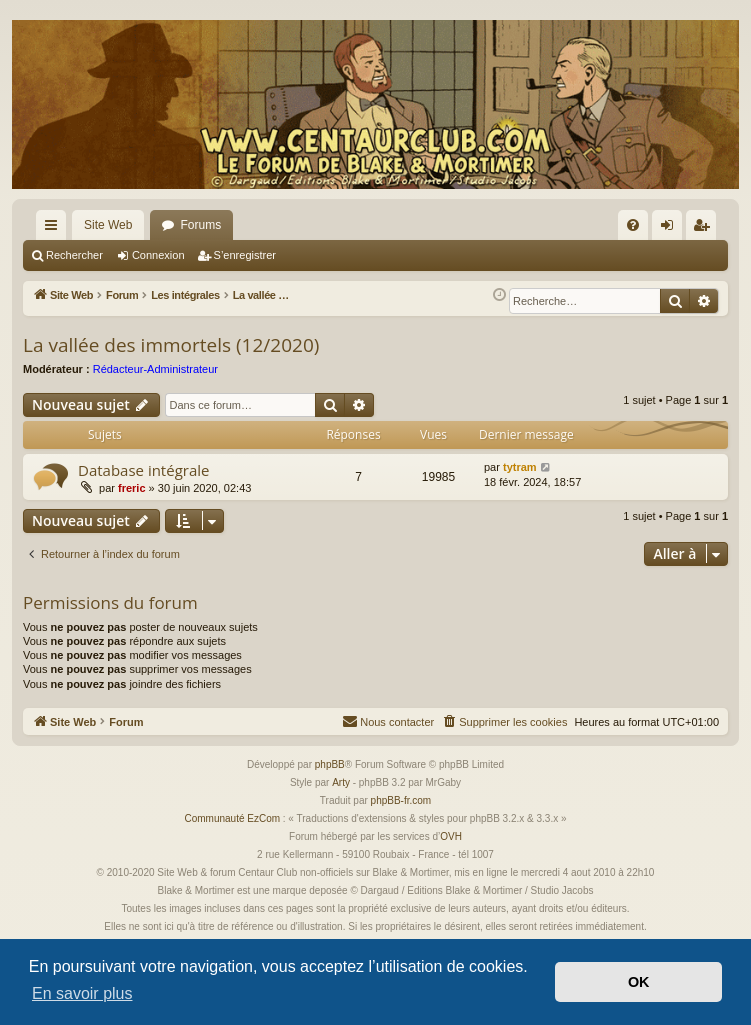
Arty (341, 782)
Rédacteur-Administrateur (155, 369)
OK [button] (639, 982)
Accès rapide (55, 229)
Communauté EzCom (232, 818)
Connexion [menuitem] (671, 229)
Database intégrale (143, 470)
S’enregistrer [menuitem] (705, 229)
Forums (200, 225)
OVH (451, 836)
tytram (520, 467)
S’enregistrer (245, 255)
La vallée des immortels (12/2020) (171, 345)
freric (132, 488)
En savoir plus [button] (82, 993)
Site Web (108, 225)
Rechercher (74, 255)
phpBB (330, 764)
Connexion (158, 255)
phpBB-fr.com (401, 800)
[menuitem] (633, 225)
